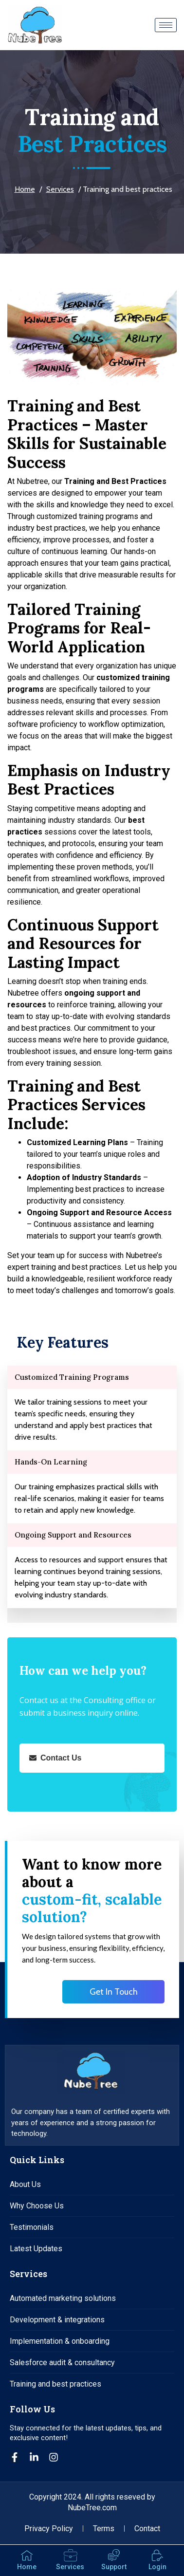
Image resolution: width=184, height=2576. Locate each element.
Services (60, 189)
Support (114, 2567)
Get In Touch (114, 1991)
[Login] (157, 2555)
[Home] (27, 2555)
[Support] (114, 2555)
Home (25, 189)
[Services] (70, 2555)
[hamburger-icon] (166, 25)
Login (157, 2567)
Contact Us (55, 1758)
